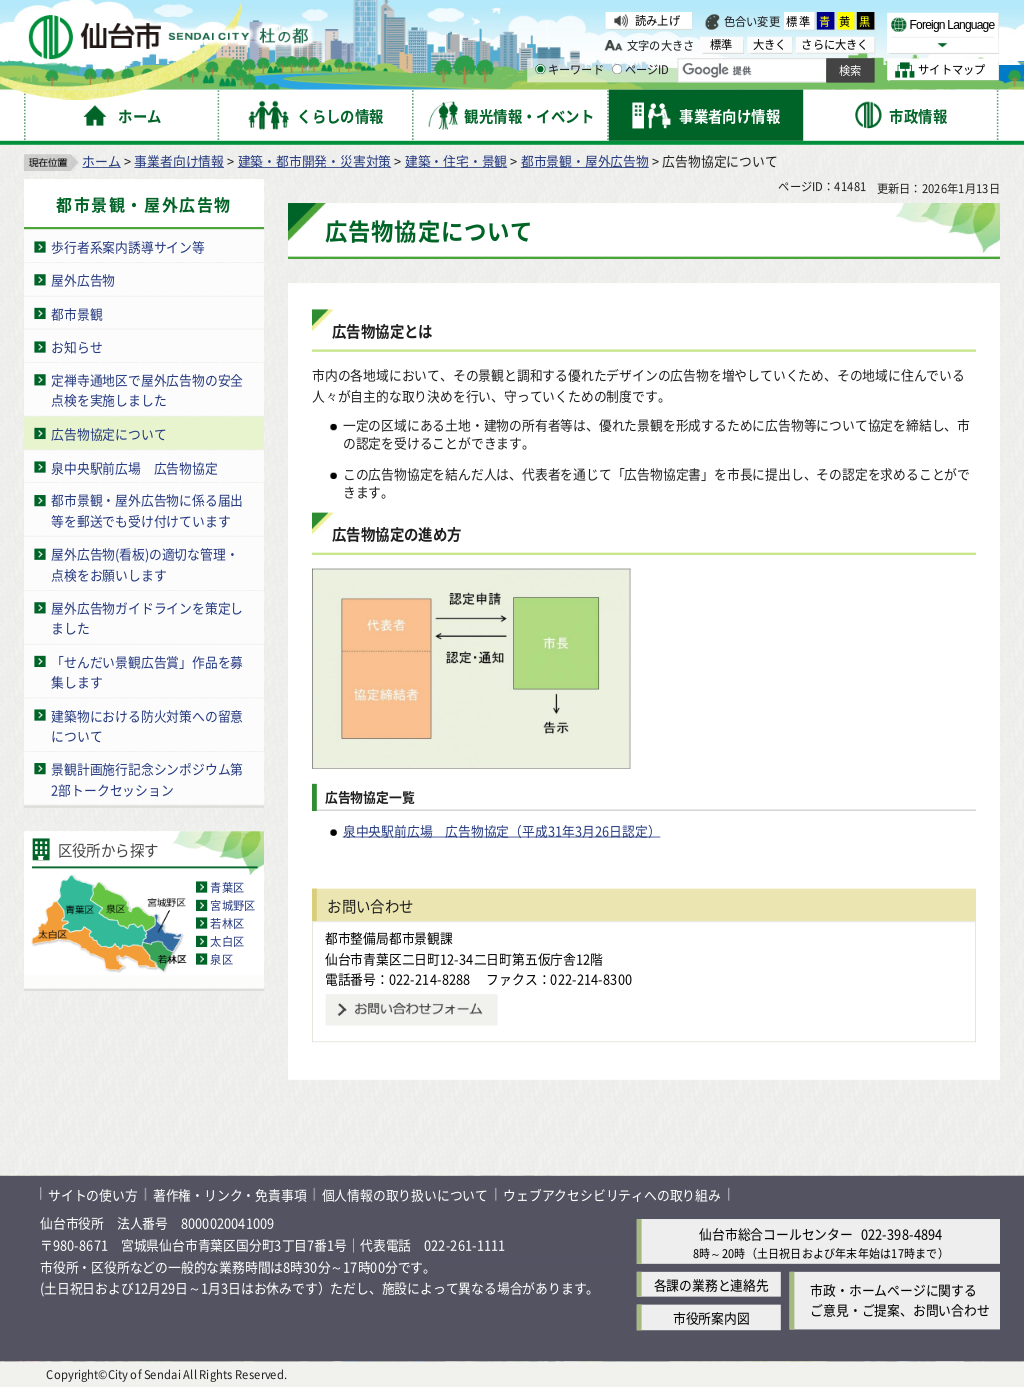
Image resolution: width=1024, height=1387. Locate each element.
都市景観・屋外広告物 (585, 160)
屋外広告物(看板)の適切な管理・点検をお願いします (144, 564)
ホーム (101, 160)
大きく (770, 44)
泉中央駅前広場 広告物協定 (134, 466)
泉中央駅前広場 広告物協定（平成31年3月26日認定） (502, 830)
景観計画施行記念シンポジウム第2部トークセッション (147, 779)
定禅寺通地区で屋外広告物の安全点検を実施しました (147, 390)
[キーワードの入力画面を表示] (540, 69)
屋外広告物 (83, 279)
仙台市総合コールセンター (776, 1233)
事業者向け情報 (179, 160)
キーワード (569, 70)
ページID (641, 70)
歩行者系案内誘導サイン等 (128, 246)
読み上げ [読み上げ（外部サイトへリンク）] (657, 20)
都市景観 (76, 313)
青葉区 (227, 887)
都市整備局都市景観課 (389, 937)
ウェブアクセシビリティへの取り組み (612, 1193)
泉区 (221, 959)
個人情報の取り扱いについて (405, 1193)
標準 (799, 21)
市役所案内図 (711, 1317)
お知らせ (76, 346)
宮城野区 (232, 905)
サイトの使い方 (93, 1193)
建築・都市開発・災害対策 (315, 160)
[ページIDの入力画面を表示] (617, 69)
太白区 (227, 941)
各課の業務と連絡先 (711, 1284)
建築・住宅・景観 (456, 160)
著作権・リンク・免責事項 (230, 1193)
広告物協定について (108, 433)
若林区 (227, 923)
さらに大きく (834, 44)
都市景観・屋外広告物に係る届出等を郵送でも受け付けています (147, 511)
